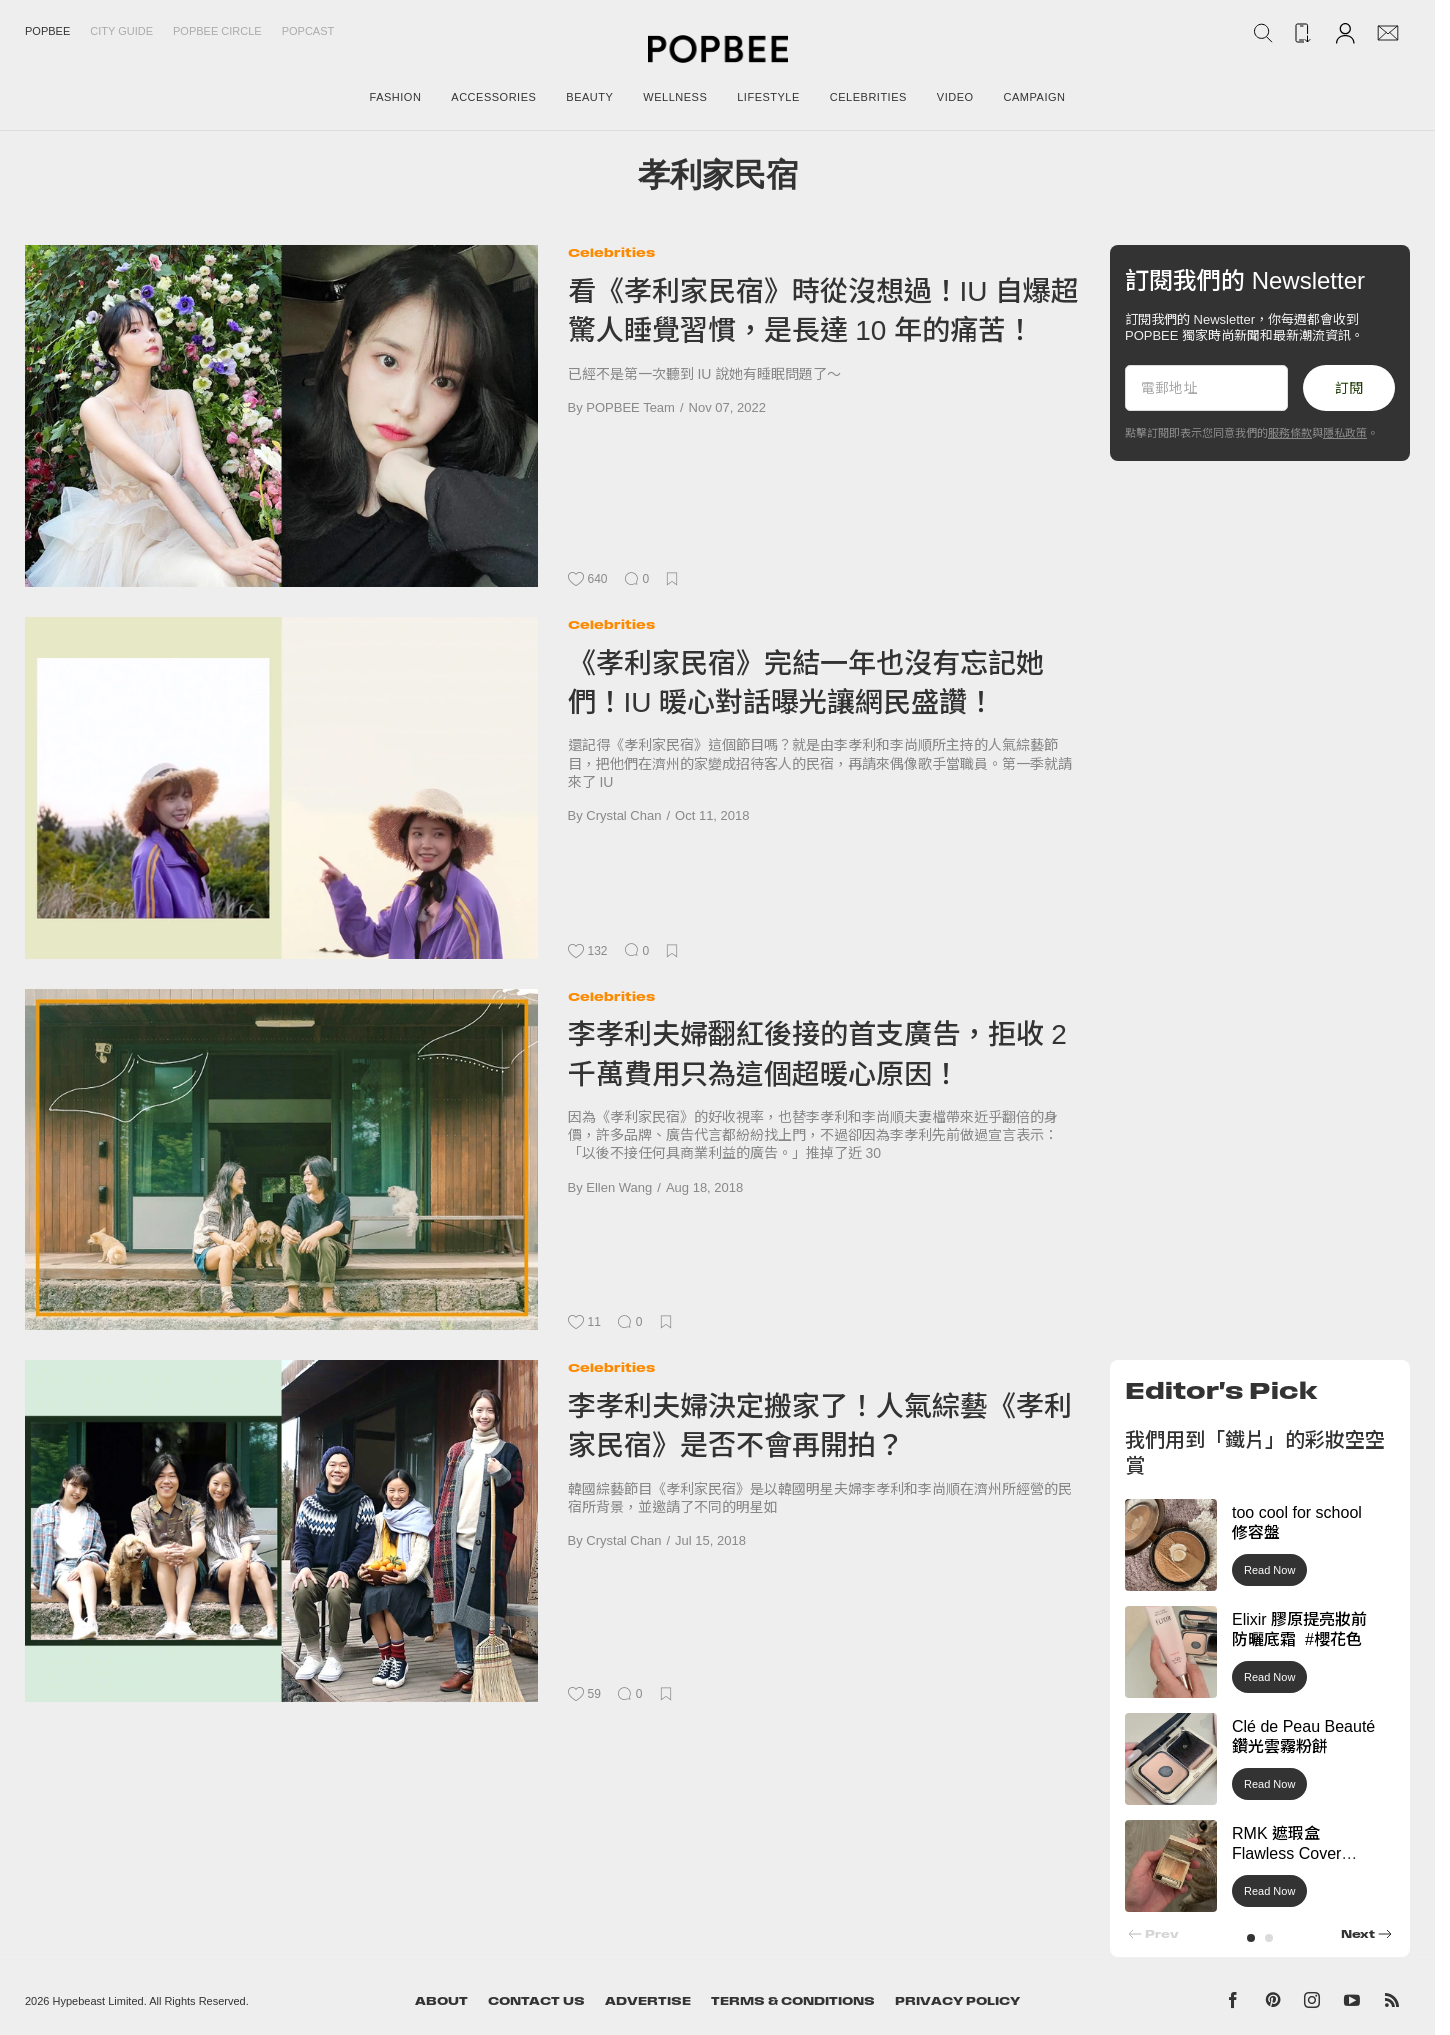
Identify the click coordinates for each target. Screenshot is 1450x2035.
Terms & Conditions (793, 2001)
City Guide (121, 31)
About (441, 2001)
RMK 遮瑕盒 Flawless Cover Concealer (1286, 1854)
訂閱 (1349, 388)
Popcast (308, 31)
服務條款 (1290, 433)
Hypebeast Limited (98, 2001)
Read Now (1269, 1570)
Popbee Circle (217, 31)
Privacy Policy (957, 2001)
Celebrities (611, 252)
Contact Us (536, 2001)
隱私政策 (1345, 433)
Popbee (47, 31)
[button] (1251, 1938)
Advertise (648, 2001)
